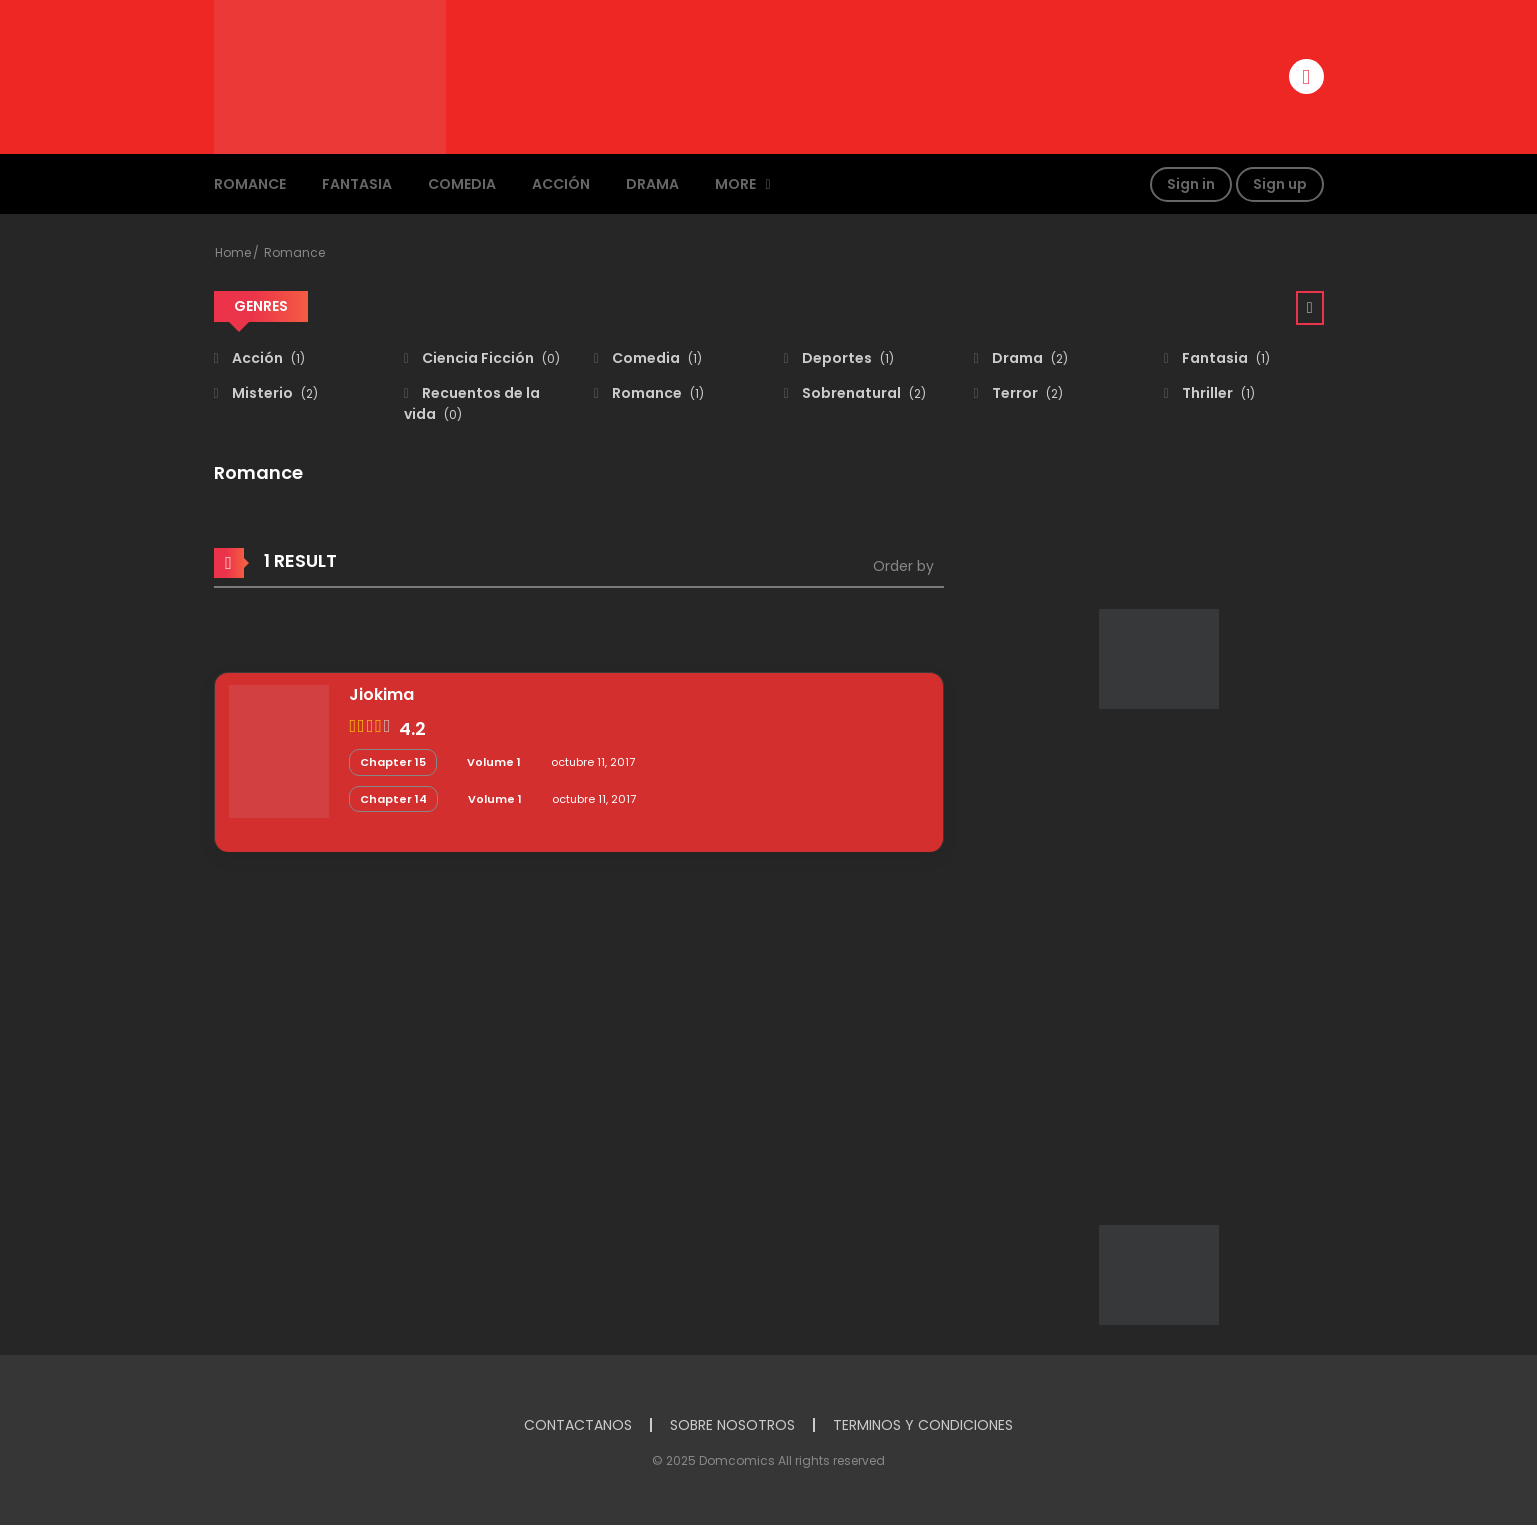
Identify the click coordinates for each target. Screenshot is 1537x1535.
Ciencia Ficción (489, 358)
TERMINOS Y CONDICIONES (923, 1425)
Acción (561, 184)
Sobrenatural (862, 393)
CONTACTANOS (578, 1425)
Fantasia (357, 184)
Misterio (273, 393)
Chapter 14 (393, 799)
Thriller (1217, 393)
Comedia (462, 184)
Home (233, 252)
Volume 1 (494, 762)
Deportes (846, 358)
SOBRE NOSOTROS (732, 1425)
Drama (652, 184)
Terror (1026, 393)
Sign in (1191, 184)
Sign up (1280, 184)
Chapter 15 (393, 762)
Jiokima (381, 694)
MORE (735, 184)
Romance (250, 184)
